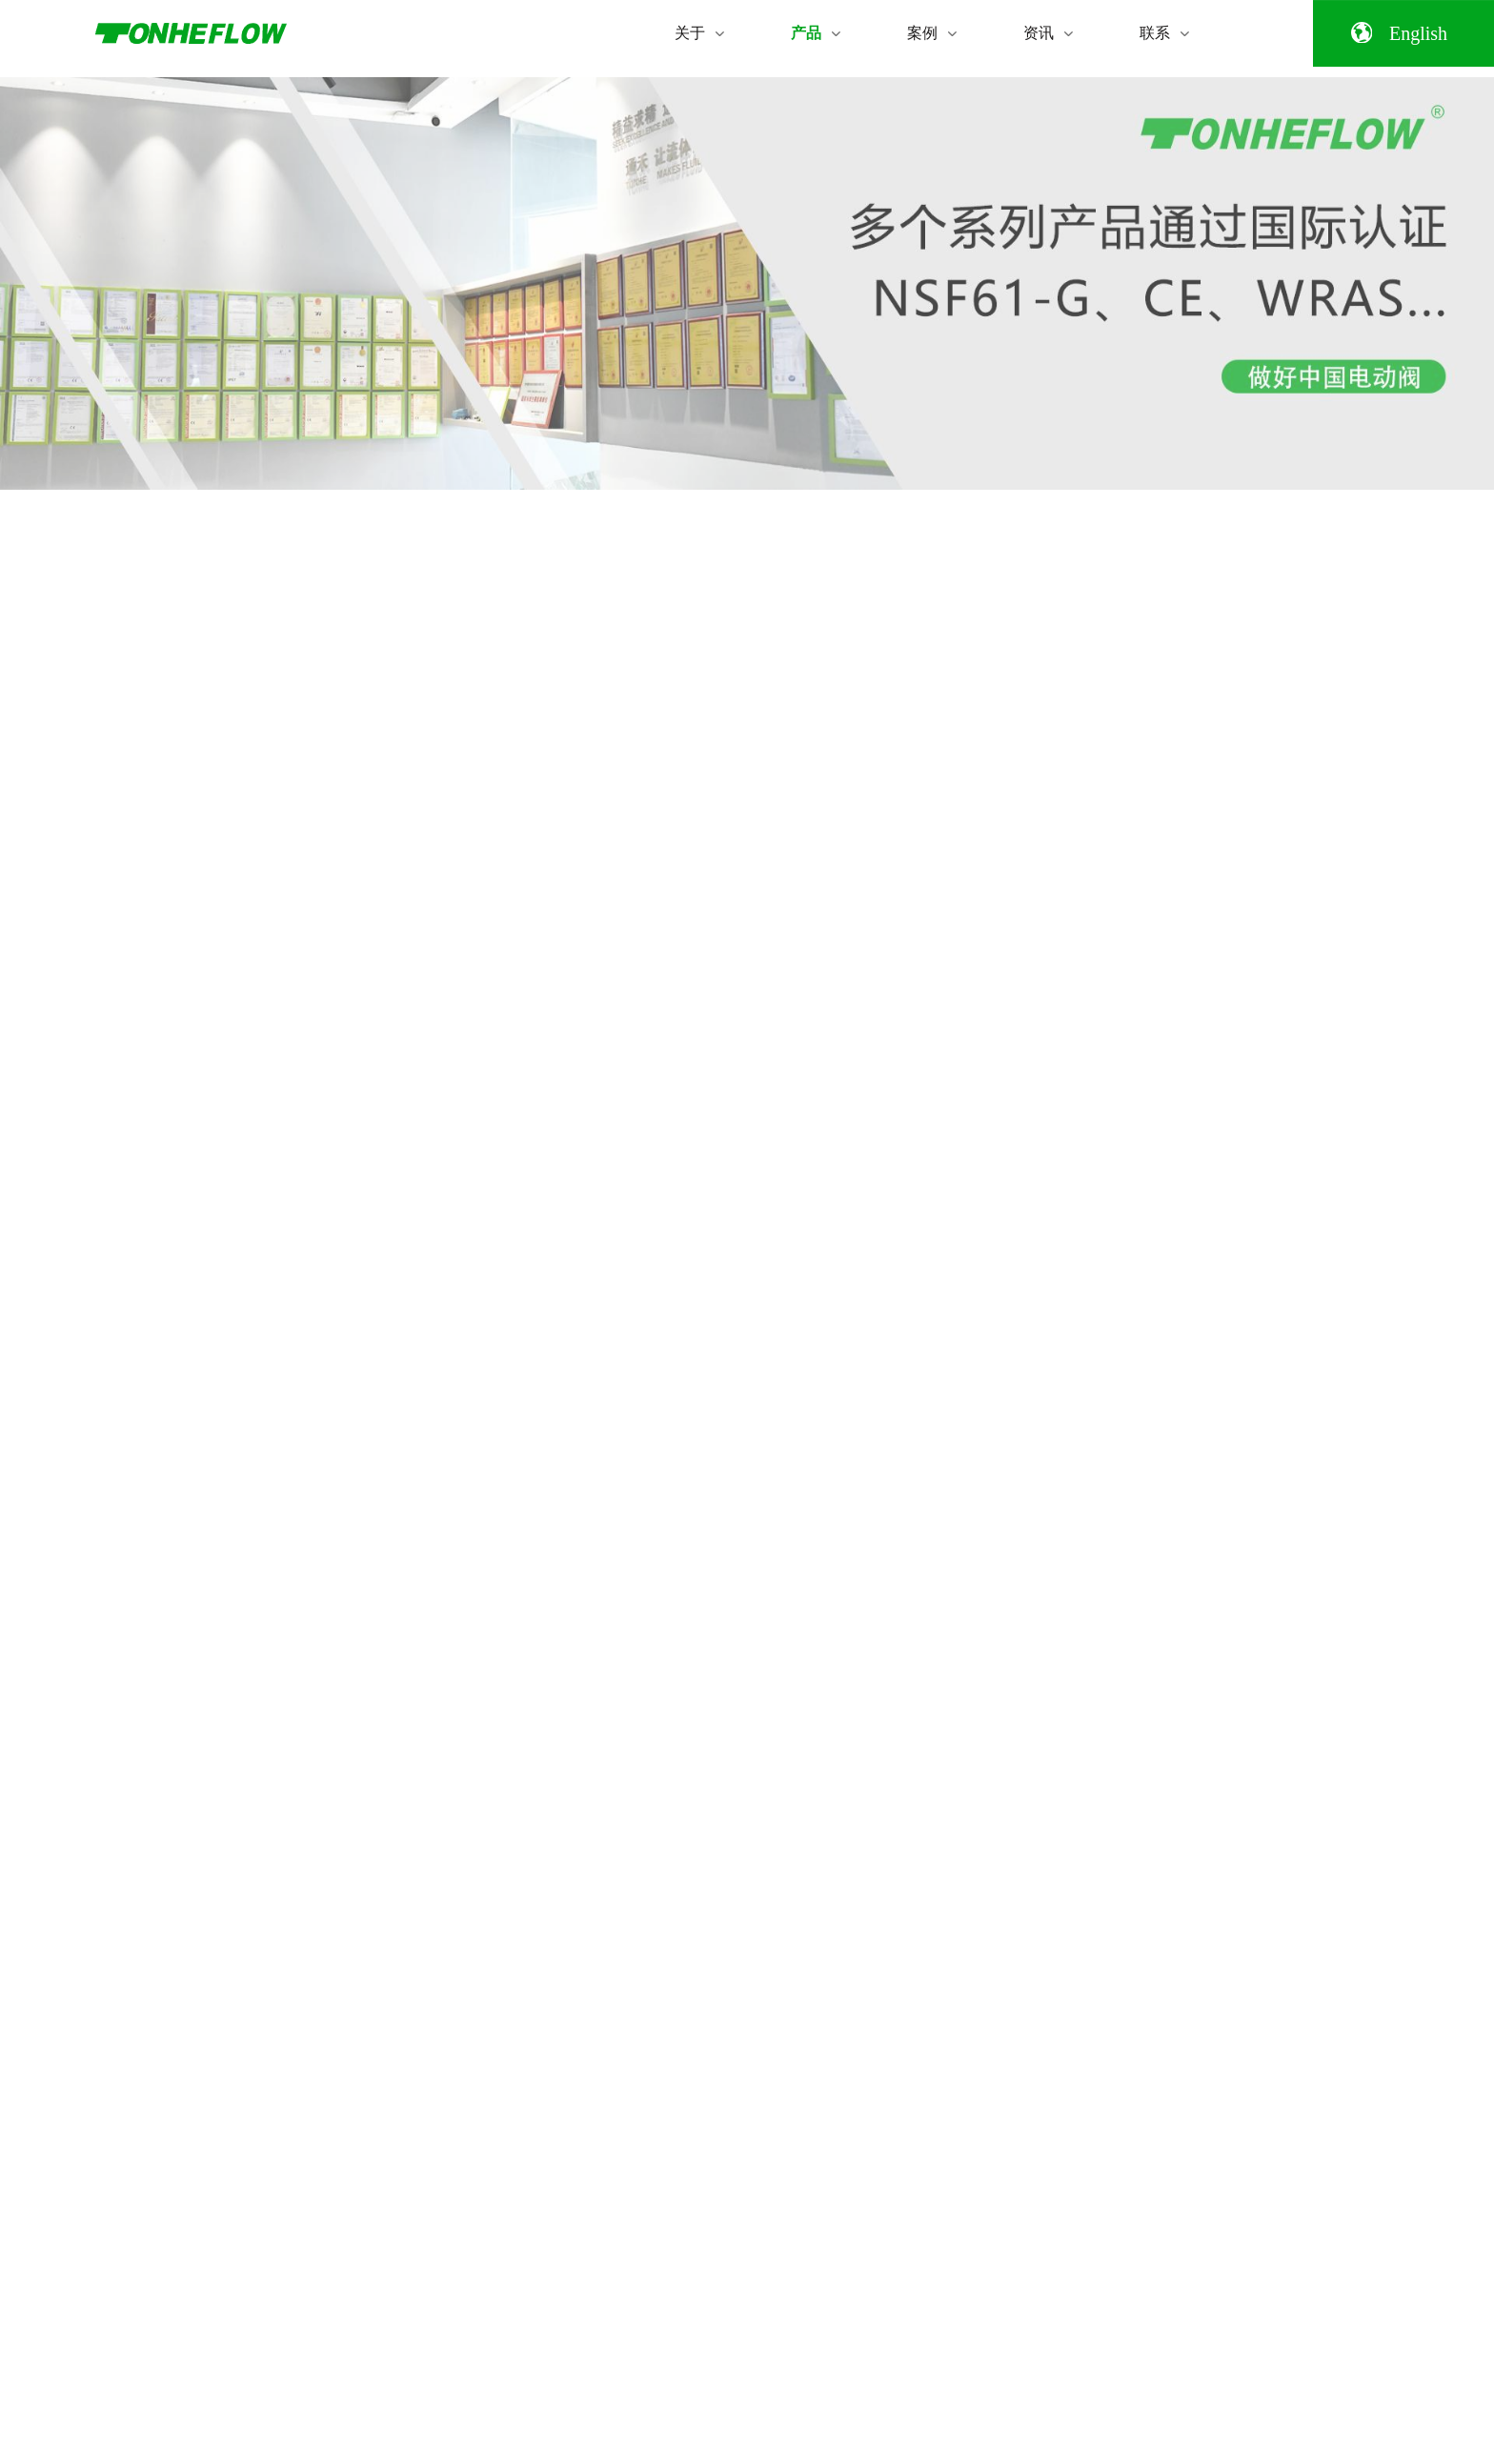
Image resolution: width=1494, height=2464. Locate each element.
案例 (932, 32)
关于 (699, 32)
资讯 (1048, 32)
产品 (815, 32)
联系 (1164, 32)
